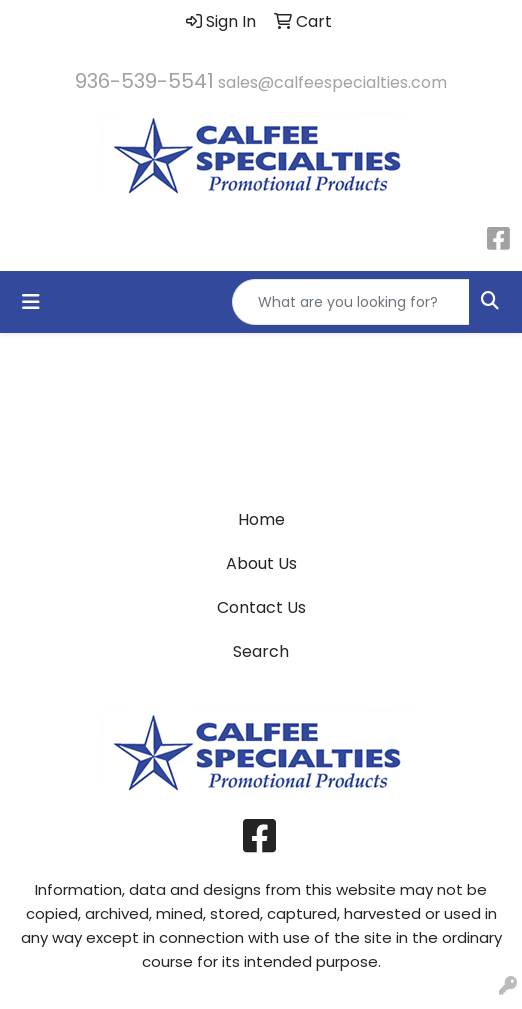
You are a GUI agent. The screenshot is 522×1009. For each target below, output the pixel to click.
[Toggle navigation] (31, 302)
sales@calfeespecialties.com (332, 82)
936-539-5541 (144, 81)
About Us (261, 563)
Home (261, 519)
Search (261, 651)
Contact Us (261, 607)
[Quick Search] (351, 302)
